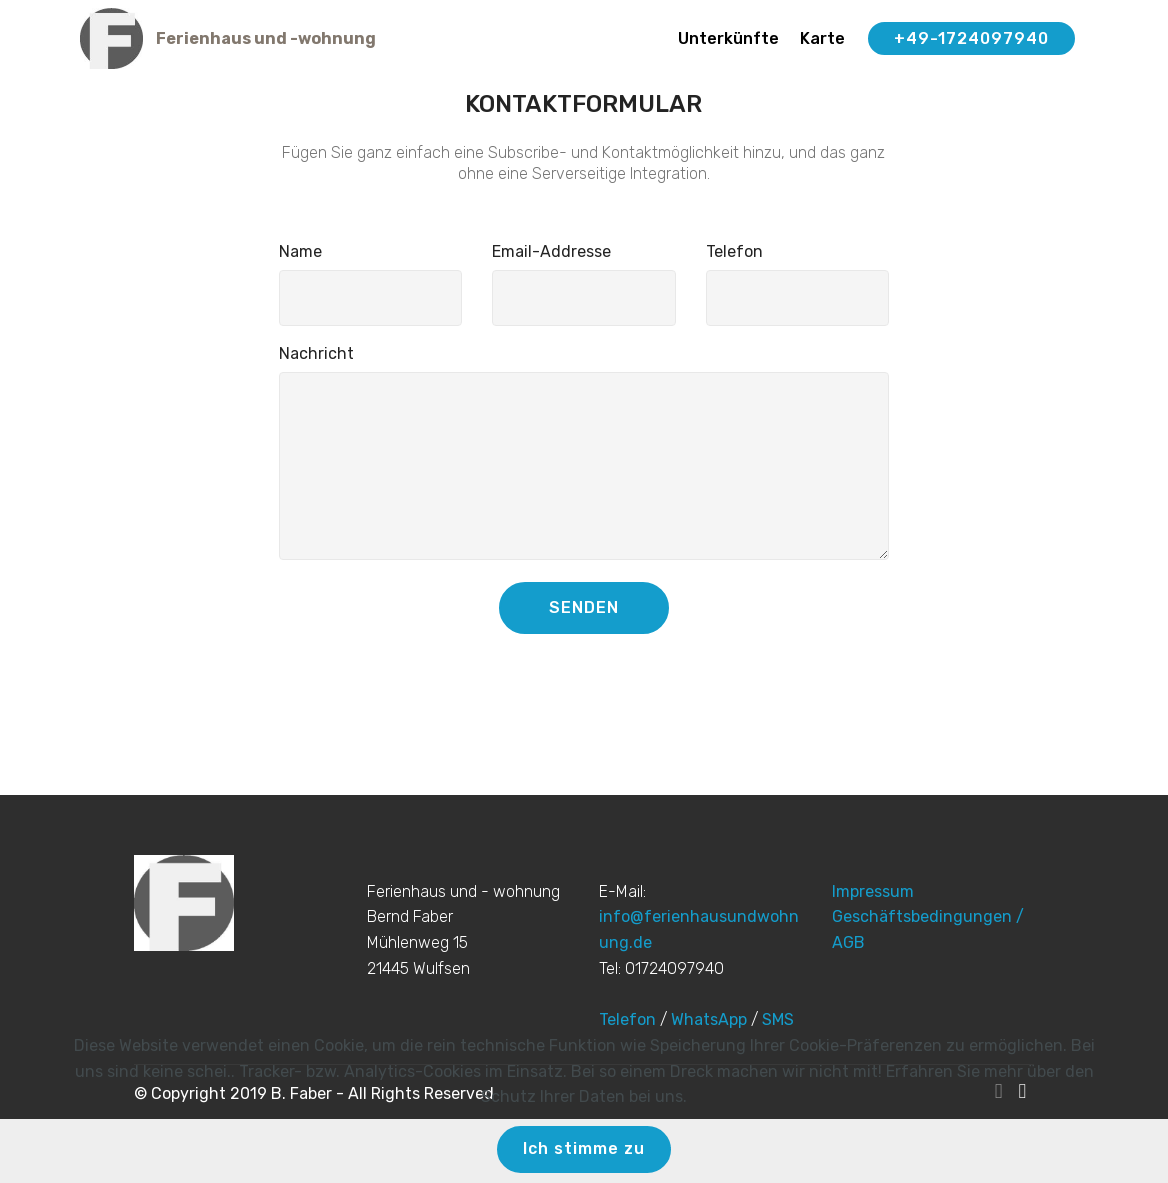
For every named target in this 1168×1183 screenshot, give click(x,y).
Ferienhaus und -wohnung (266, 38)
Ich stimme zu (584, 1148)
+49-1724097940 (971, 38)
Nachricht (316, 353)
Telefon (734, 251)
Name (300, 251)
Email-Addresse (551, 251)
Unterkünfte (728, 38)
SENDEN (584, 607)
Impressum (873, 891)
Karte (822, 38)
